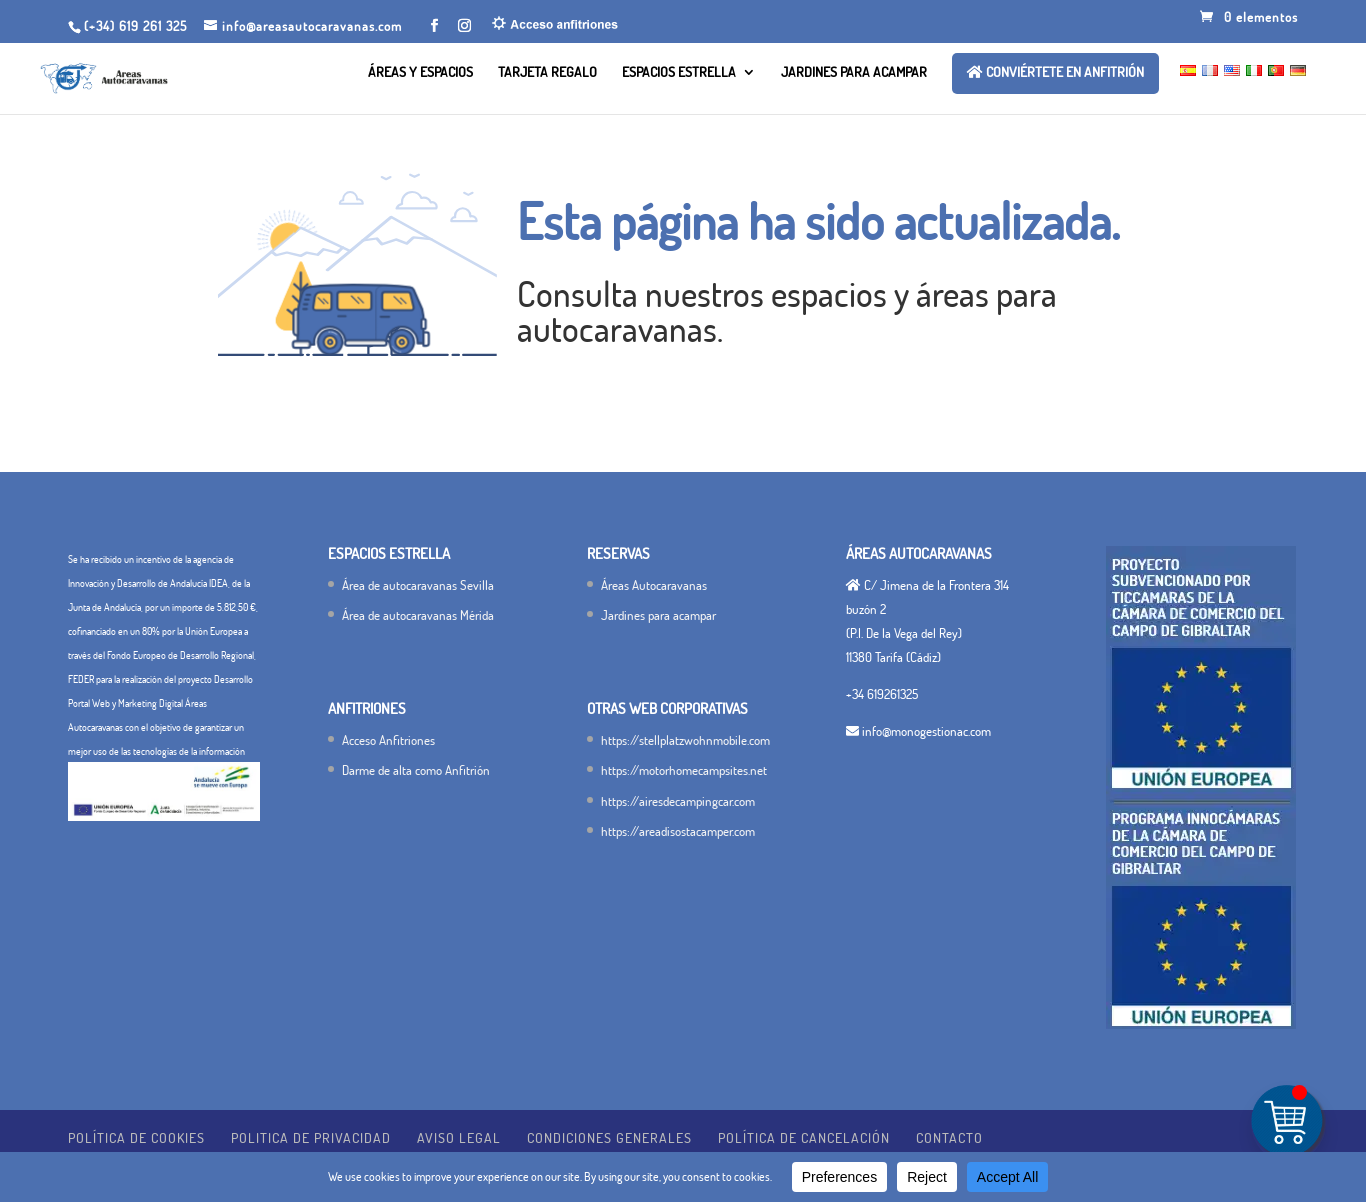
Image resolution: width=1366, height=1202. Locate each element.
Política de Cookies (136, 1137)
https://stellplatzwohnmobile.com (685, 740)
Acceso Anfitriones (388, 740)
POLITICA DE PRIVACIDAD (311, 1137)
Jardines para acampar (854, 72)
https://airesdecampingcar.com (678, 801)
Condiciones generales (609, 1137)
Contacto (949, 1137)
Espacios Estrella (679, 72)
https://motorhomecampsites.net (684, 770)
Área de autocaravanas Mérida (418, 615)
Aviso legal (459, 1137)
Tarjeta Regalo (547, 72)
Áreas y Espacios (420, 72)
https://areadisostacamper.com (678, 831)
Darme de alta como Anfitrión (416, 770)
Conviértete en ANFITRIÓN (1055, 72)
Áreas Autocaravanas (654, 585)
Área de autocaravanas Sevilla (418, 585)
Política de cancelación (804, 1137)
